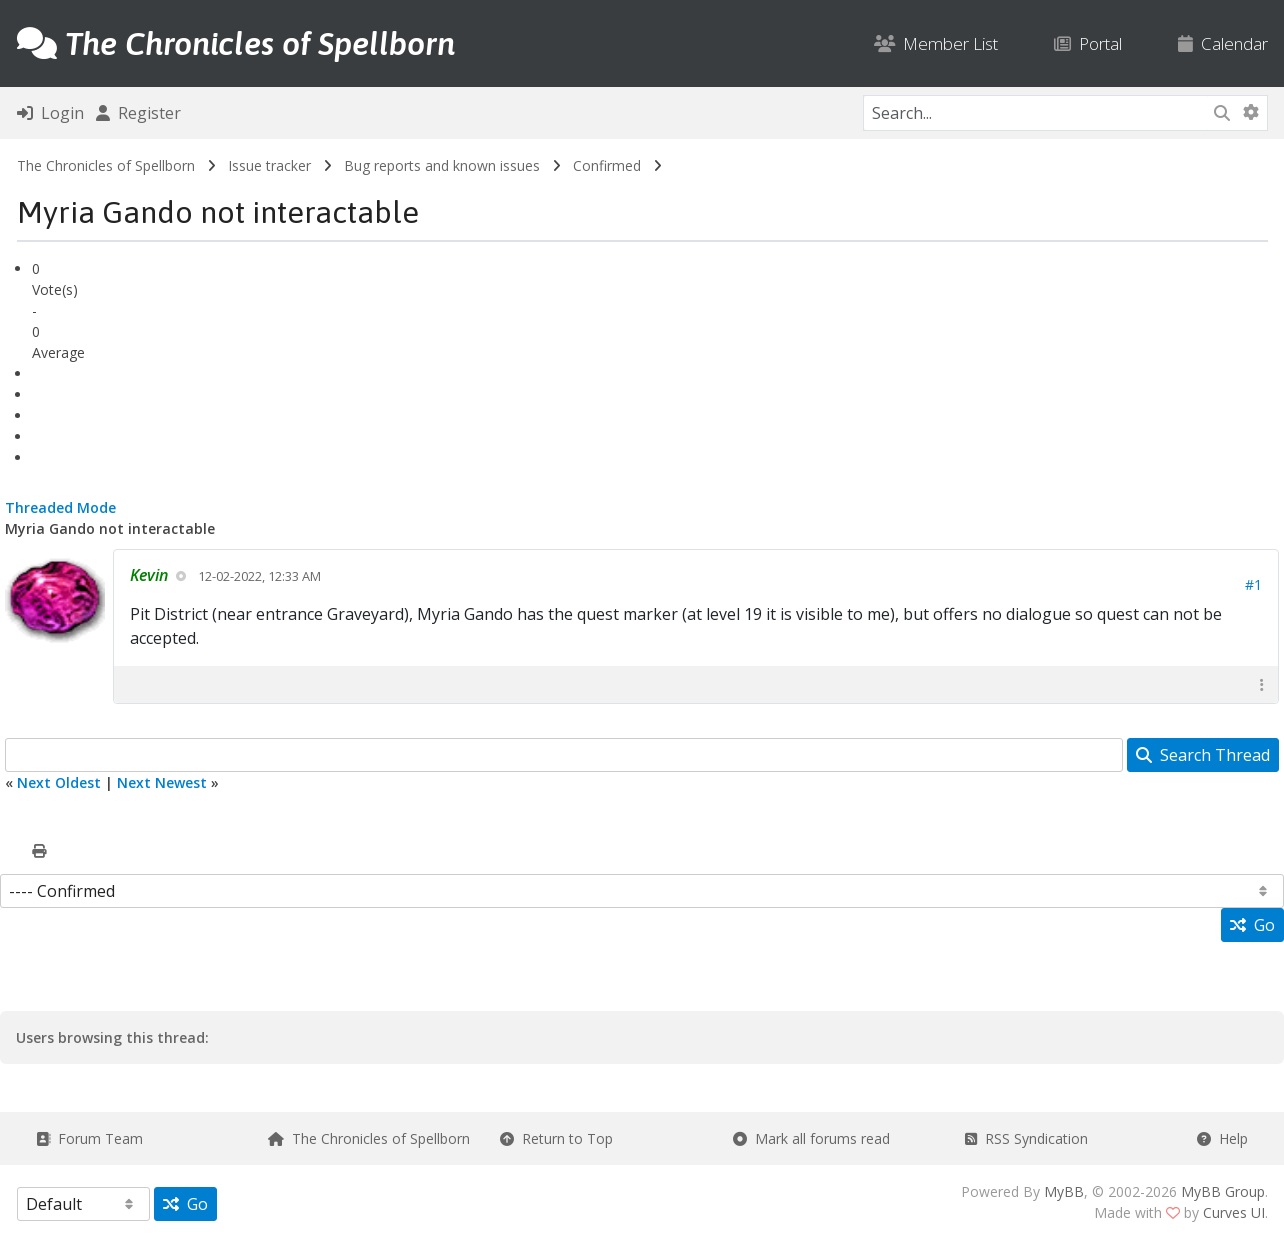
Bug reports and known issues (442, 165)
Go (1252, 925)
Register (138, 113)
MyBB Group (1223, 1191)
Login (50, 113)
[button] (1262, 684)
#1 (1253, 584)
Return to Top (556, 1138)
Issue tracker (269, 165)
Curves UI (1234, 1212)
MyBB (1064, 1191)
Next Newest (162, 782)
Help (1222, 1138)
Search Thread (1203, 755)
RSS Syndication (1026, 1138)
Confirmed (607, 165)
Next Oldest (59, 782)
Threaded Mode (60, 507)
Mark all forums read (811, 1138)
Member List (936, 43)
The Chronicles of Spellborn (106, 165)
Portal (1088, 43)
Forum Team (89, 1138)
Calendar (1223, 43)
